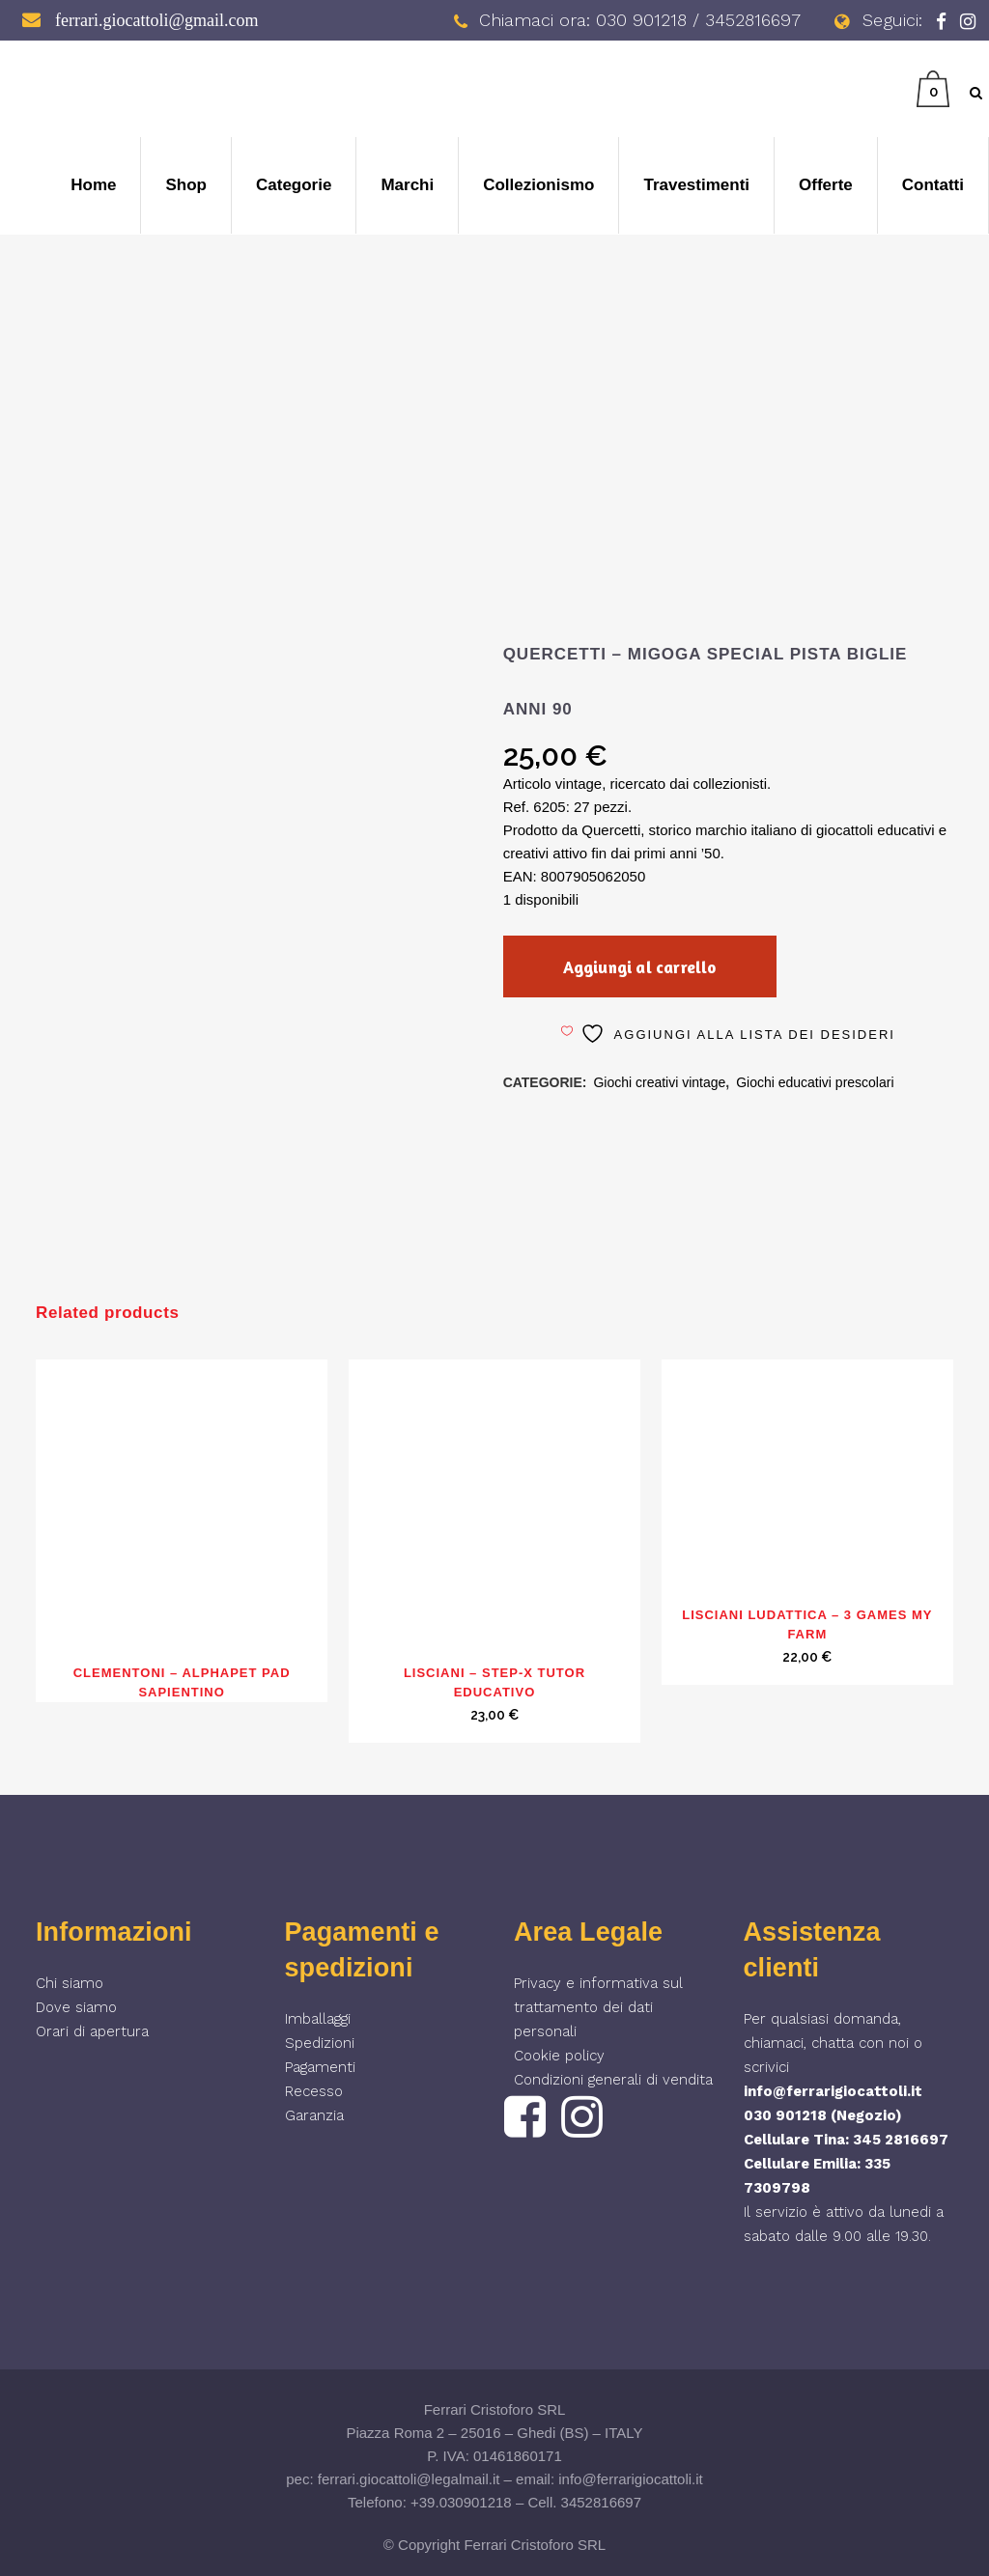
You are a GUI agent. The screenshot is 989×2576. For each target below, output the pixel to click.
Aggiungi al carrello (640, 967)
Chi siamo (69, 1983)
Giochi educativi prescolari (814, 1082)
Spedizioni (319, 2043)
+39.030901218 (461, 2502)
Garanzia (314, 2115)
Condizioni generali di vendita (613, 2079)
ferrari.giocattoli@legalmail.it (409, 2479)
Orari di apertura (92, 2031)
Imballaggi (318, 2019)
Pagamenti (320, 2067)
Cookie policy (559, 2055)
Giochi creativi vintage (659, 1082)
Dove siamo (76, 2007)
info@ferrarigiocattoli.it (833, 2091)
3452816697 (601, 2502)
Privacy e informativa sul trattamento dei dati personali (598, 2007)
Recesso (314, 2091)
